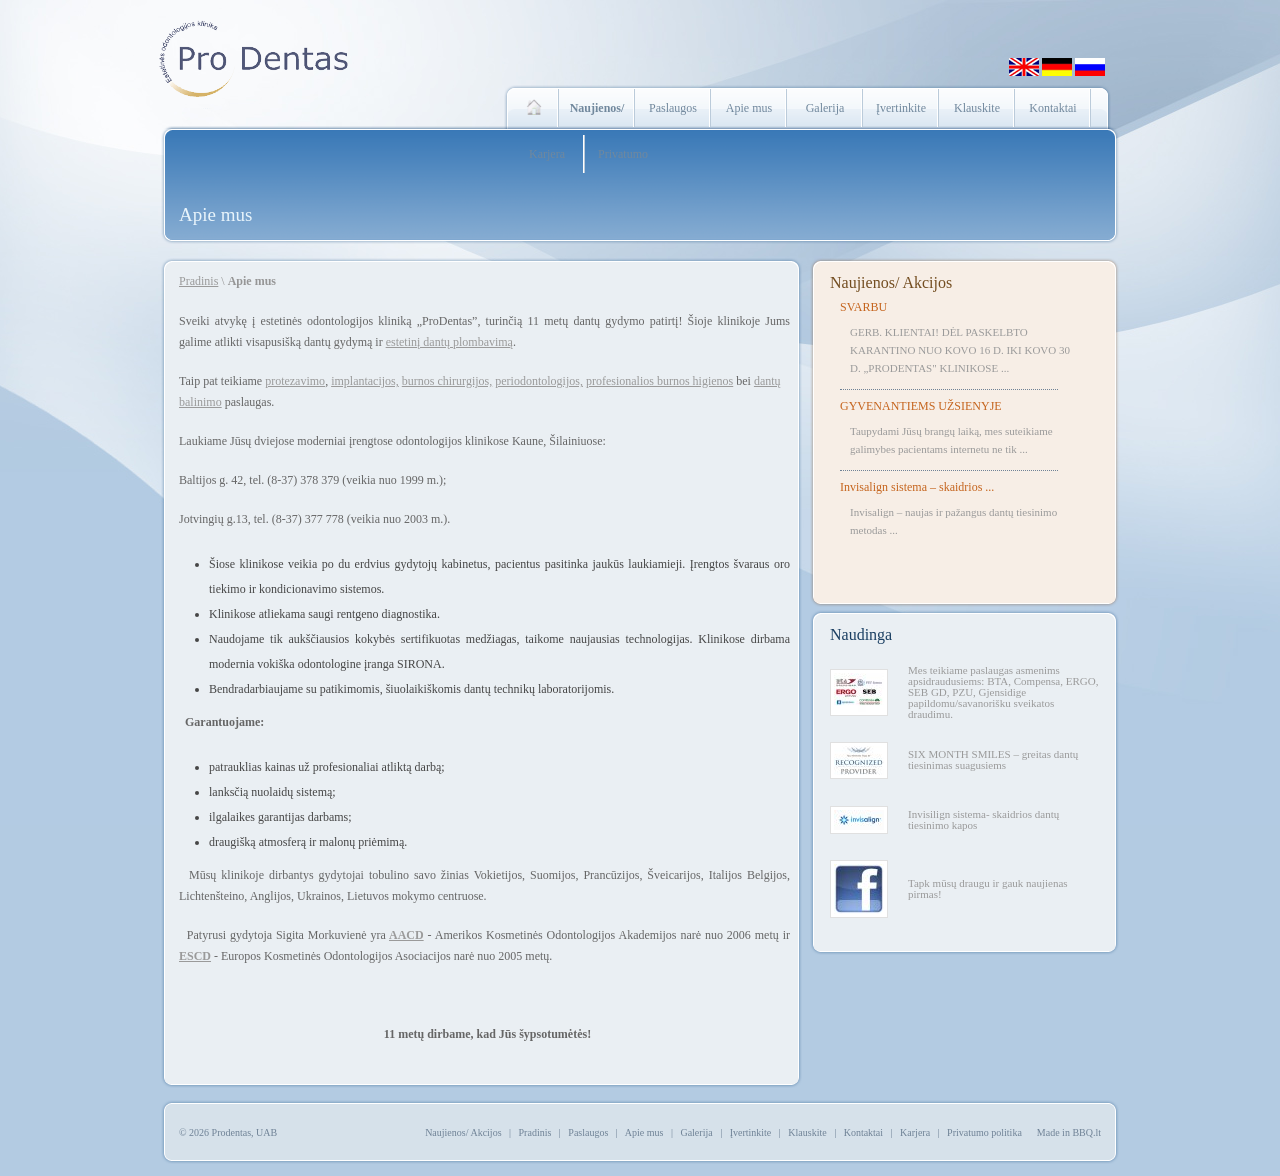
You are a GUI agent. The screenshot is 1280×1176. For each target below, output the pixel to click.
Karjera (547, 154)
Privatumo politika (984, 1132)
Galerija (825, 108)
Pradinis (198, 281)
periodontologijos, (539, 381)
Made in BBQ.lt (1069, 1132)
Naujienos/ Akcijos (891, 282)
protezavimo (295, 381)
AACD (406, 935)
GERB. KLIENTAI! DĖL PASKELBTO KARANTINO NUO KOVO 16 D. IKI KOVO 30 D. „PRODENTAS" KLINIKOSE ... (960, 350)
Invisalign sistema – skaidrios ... (917, 487)
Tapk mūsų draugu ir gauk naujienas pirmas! (988, 888)
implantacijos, (365, 381)
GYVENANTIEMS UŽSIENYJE (921, 406)
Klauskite (977, 108)
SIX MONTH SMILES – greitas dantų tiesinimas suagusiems (993, 759)
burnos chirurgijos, (447, 381)
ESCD (195, 956)
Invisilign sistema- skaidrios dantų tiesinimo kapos (983, 819)
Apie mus (749, 108)
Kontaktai (1052, 108)
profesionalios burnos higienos (659, 381)
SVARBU (863, 307)
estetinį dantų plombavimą (449, 342)
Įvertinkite (901, 108)
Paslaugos (673, 108)
